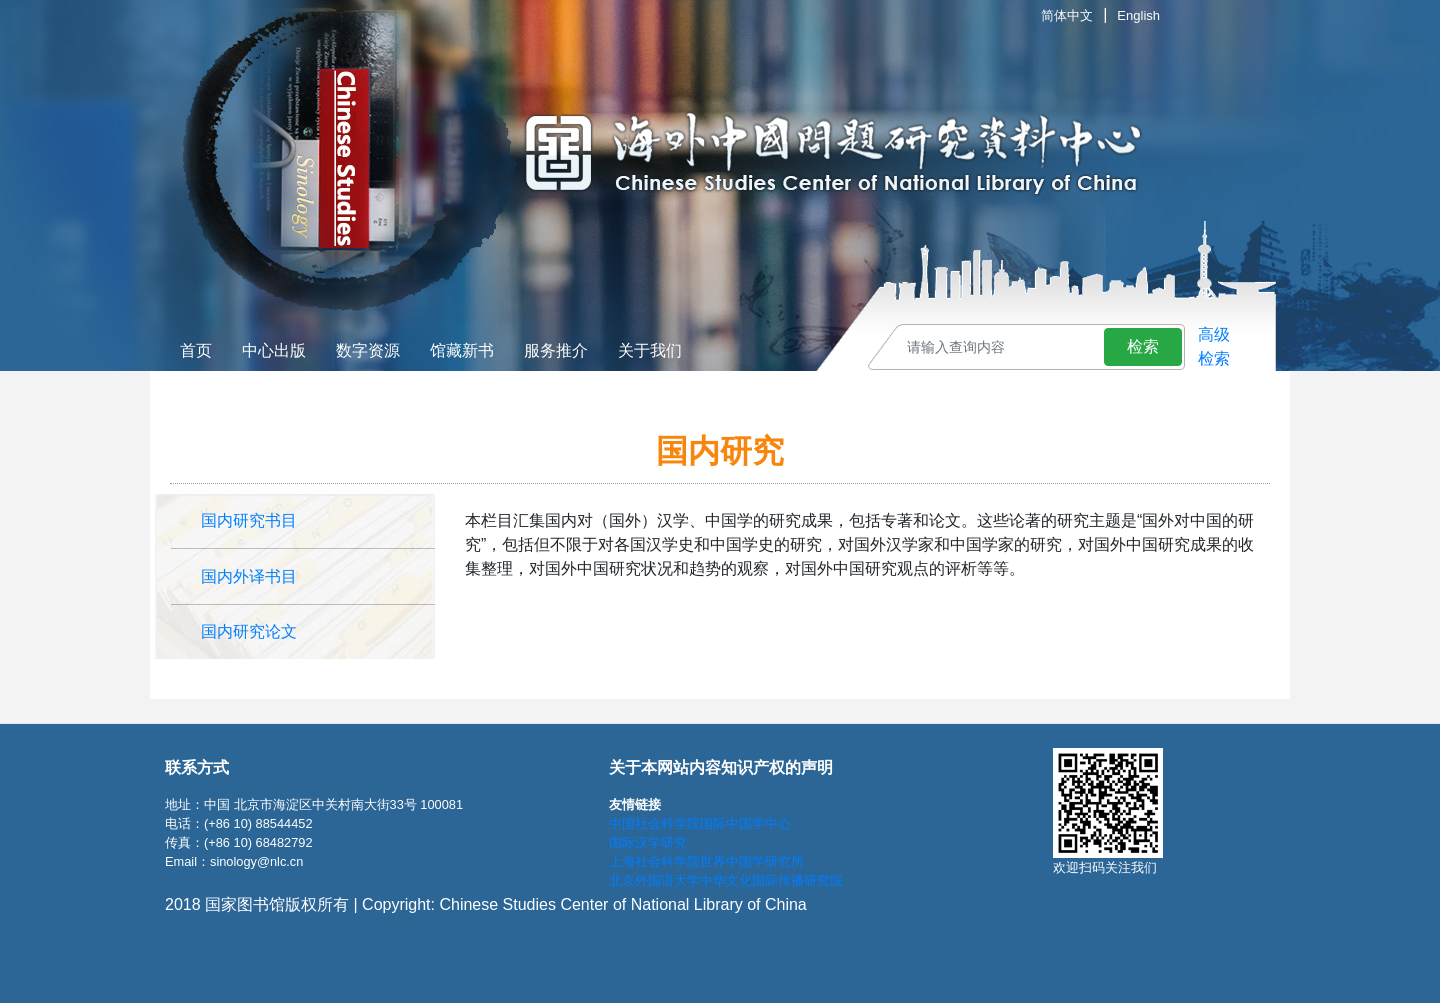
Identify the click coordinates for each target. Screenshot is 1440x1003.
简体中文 (1067, 15)
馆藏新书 (462, 350)
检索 (1143, 346)
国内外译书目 (249, 576)
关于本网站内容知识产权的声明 (721, 767)
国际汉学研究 (648, 842)
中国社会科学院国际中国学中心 (700, 823)
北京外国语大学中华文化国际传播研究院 (726, 880)
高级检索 (1214, 346)
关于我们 (650, 350)
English (1138, 15)
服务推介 (556, 350)
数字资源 (368, 350)
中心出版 (274, 350)
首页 (196, 350)
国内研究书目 (249, 520)
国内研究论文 (249, 631)
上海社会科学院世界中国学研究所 (706, 861)
